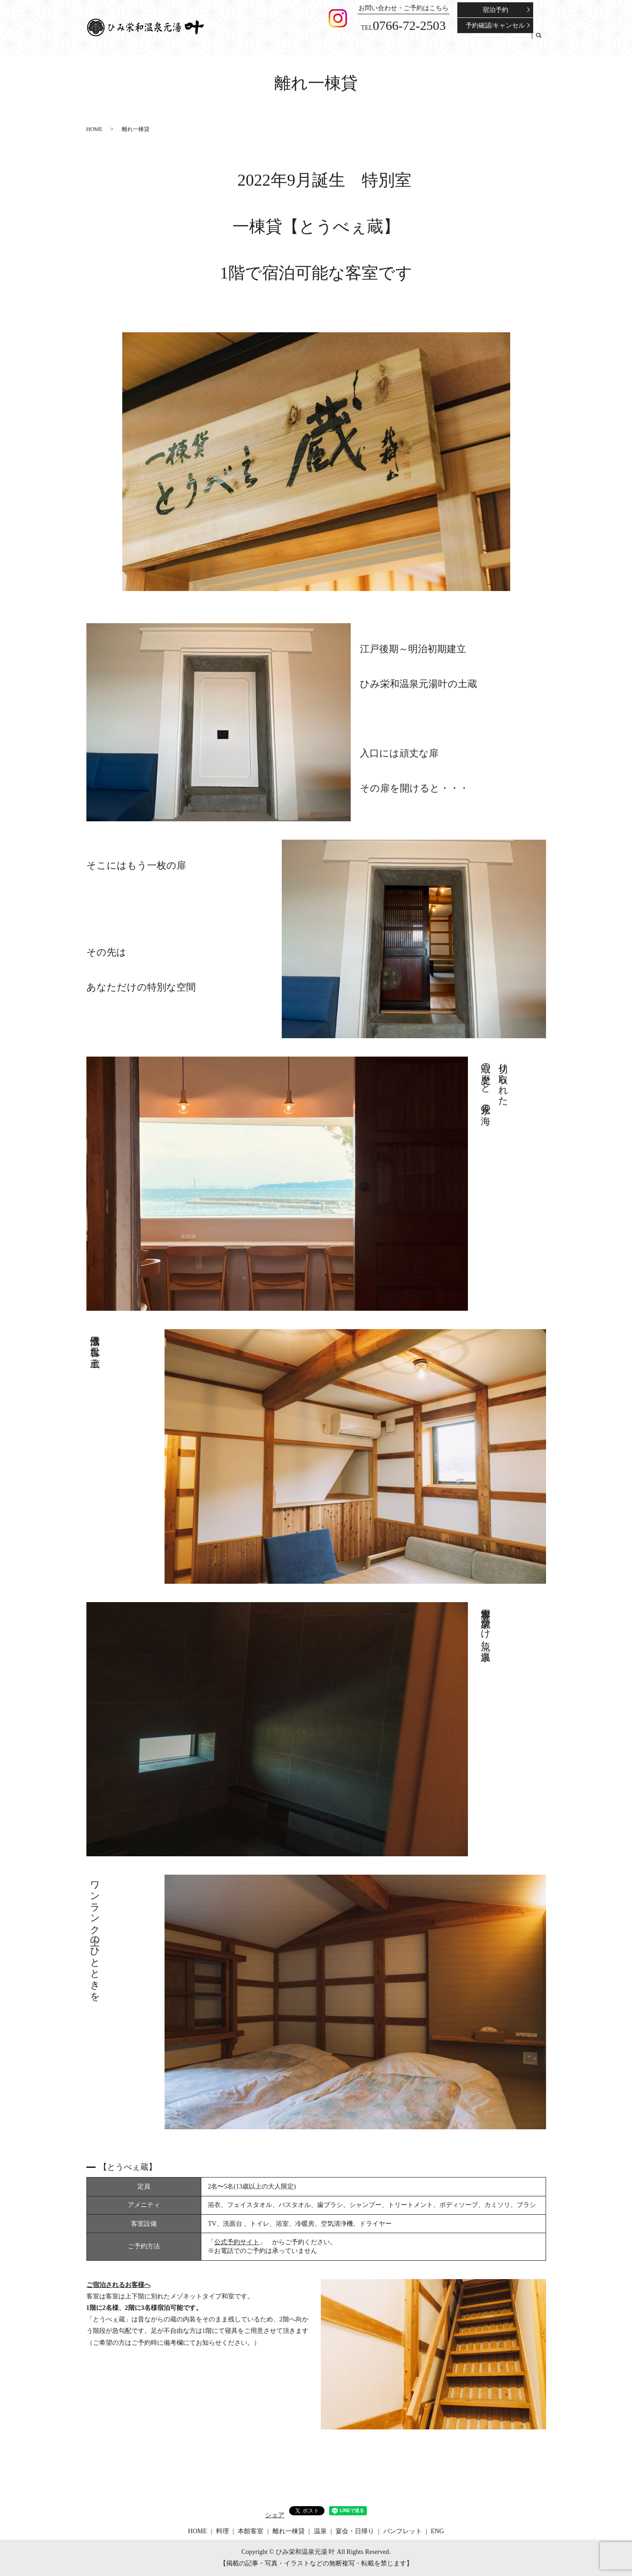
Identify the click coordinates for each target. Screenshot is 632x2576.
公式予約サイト (236, 2242)
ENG (523, 40)
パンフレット (493, 40)
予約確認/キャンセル (495, 25)
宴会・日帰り (451, 40)
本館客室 (361, 40)
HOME (316, 40)
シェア (275, 2515)
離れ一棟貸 (394, 40)
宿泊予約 (495, 9)
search (539, 41)
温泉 (421, 40)
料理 (337, 40)
